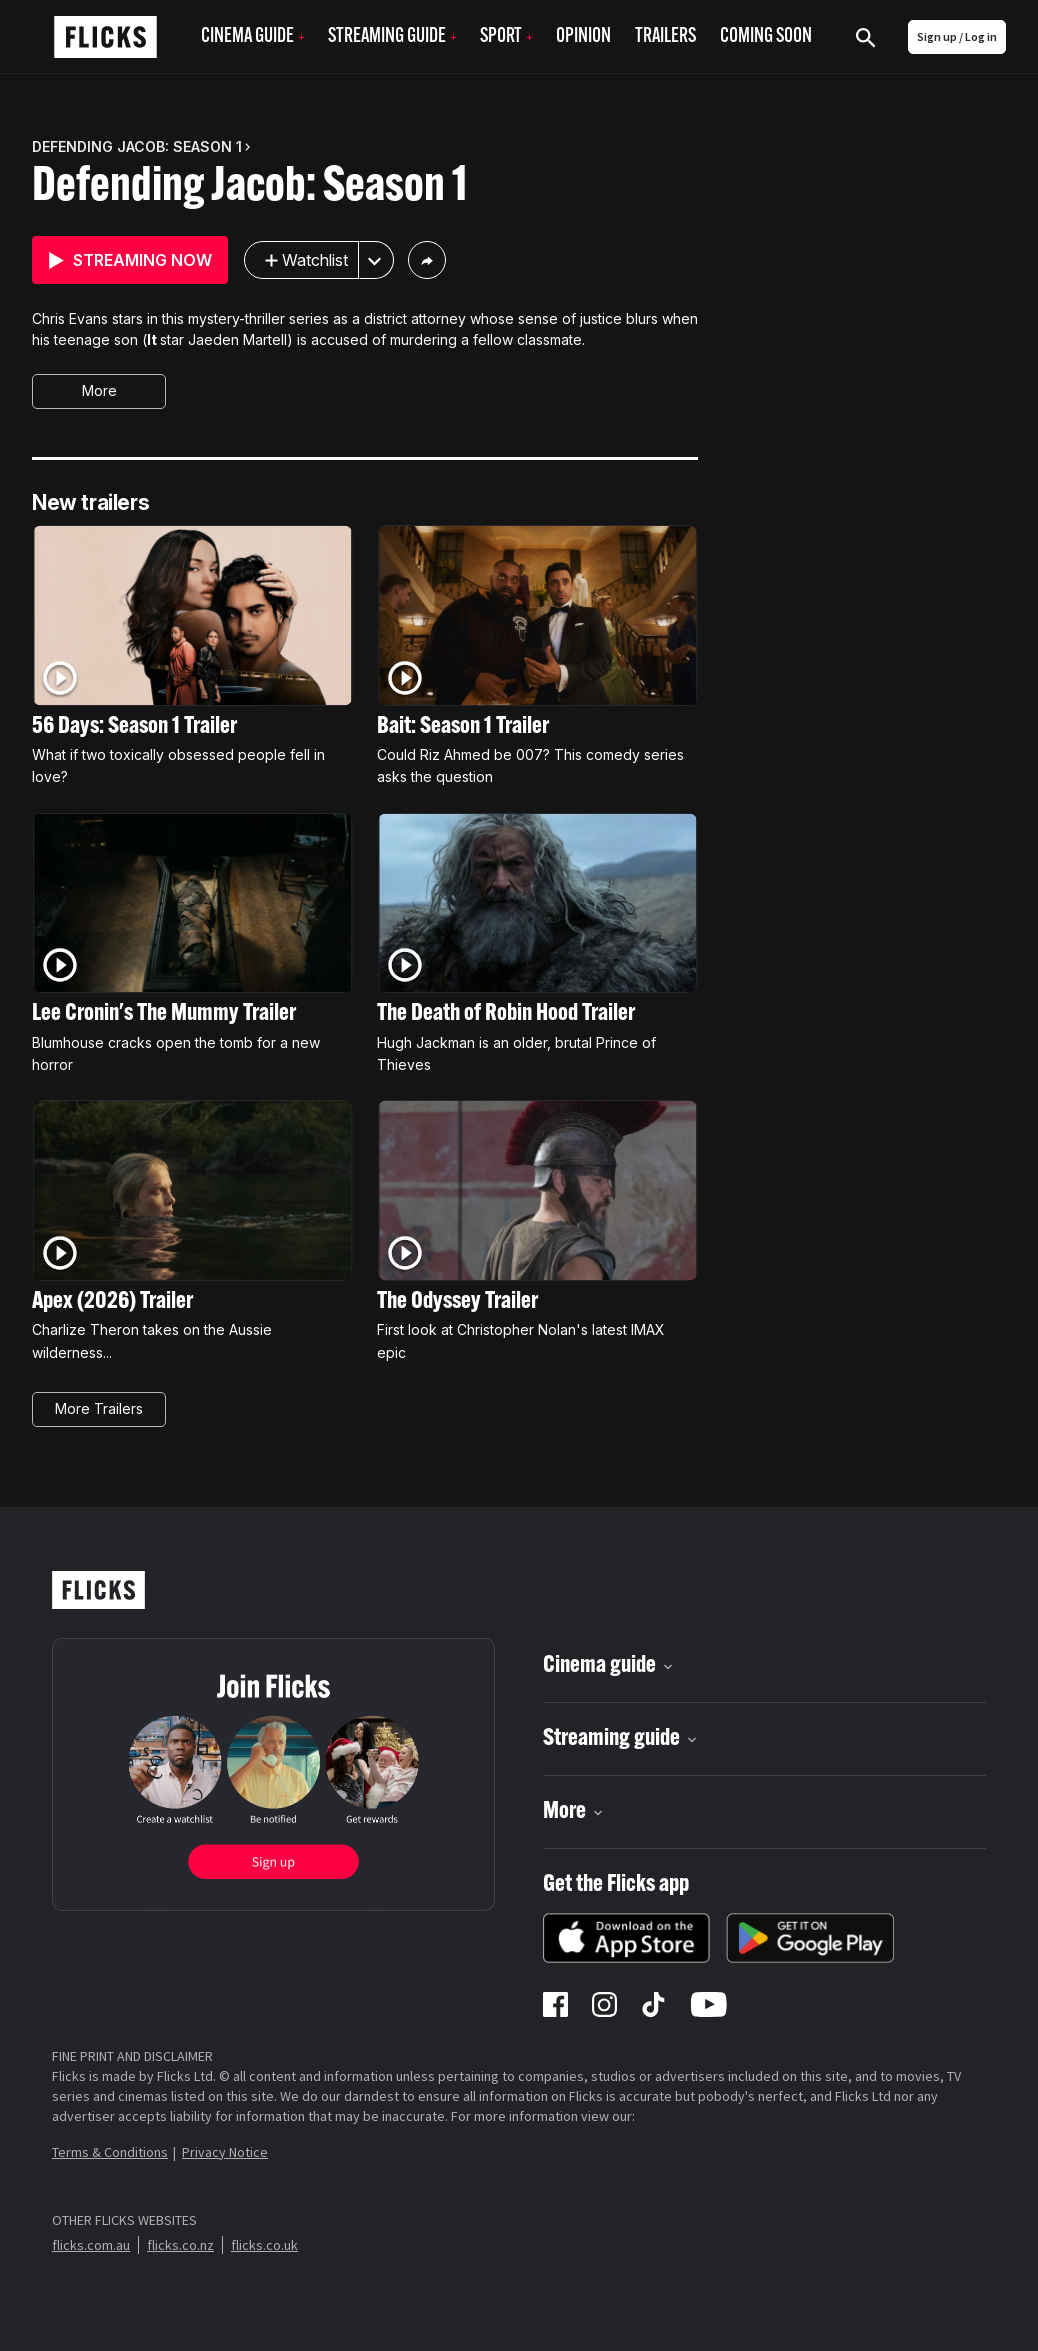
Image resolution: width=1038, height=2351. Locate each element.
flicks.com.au (91, 2245)
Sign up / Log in (957, 36)
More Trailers (99, 1408)
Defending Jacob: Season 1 (249, 188)
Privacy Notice (225, 2152)
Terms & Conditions (110, 2152)
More (99, 390)
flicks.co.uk (264, 2245)
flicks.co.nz (180, 2245)
